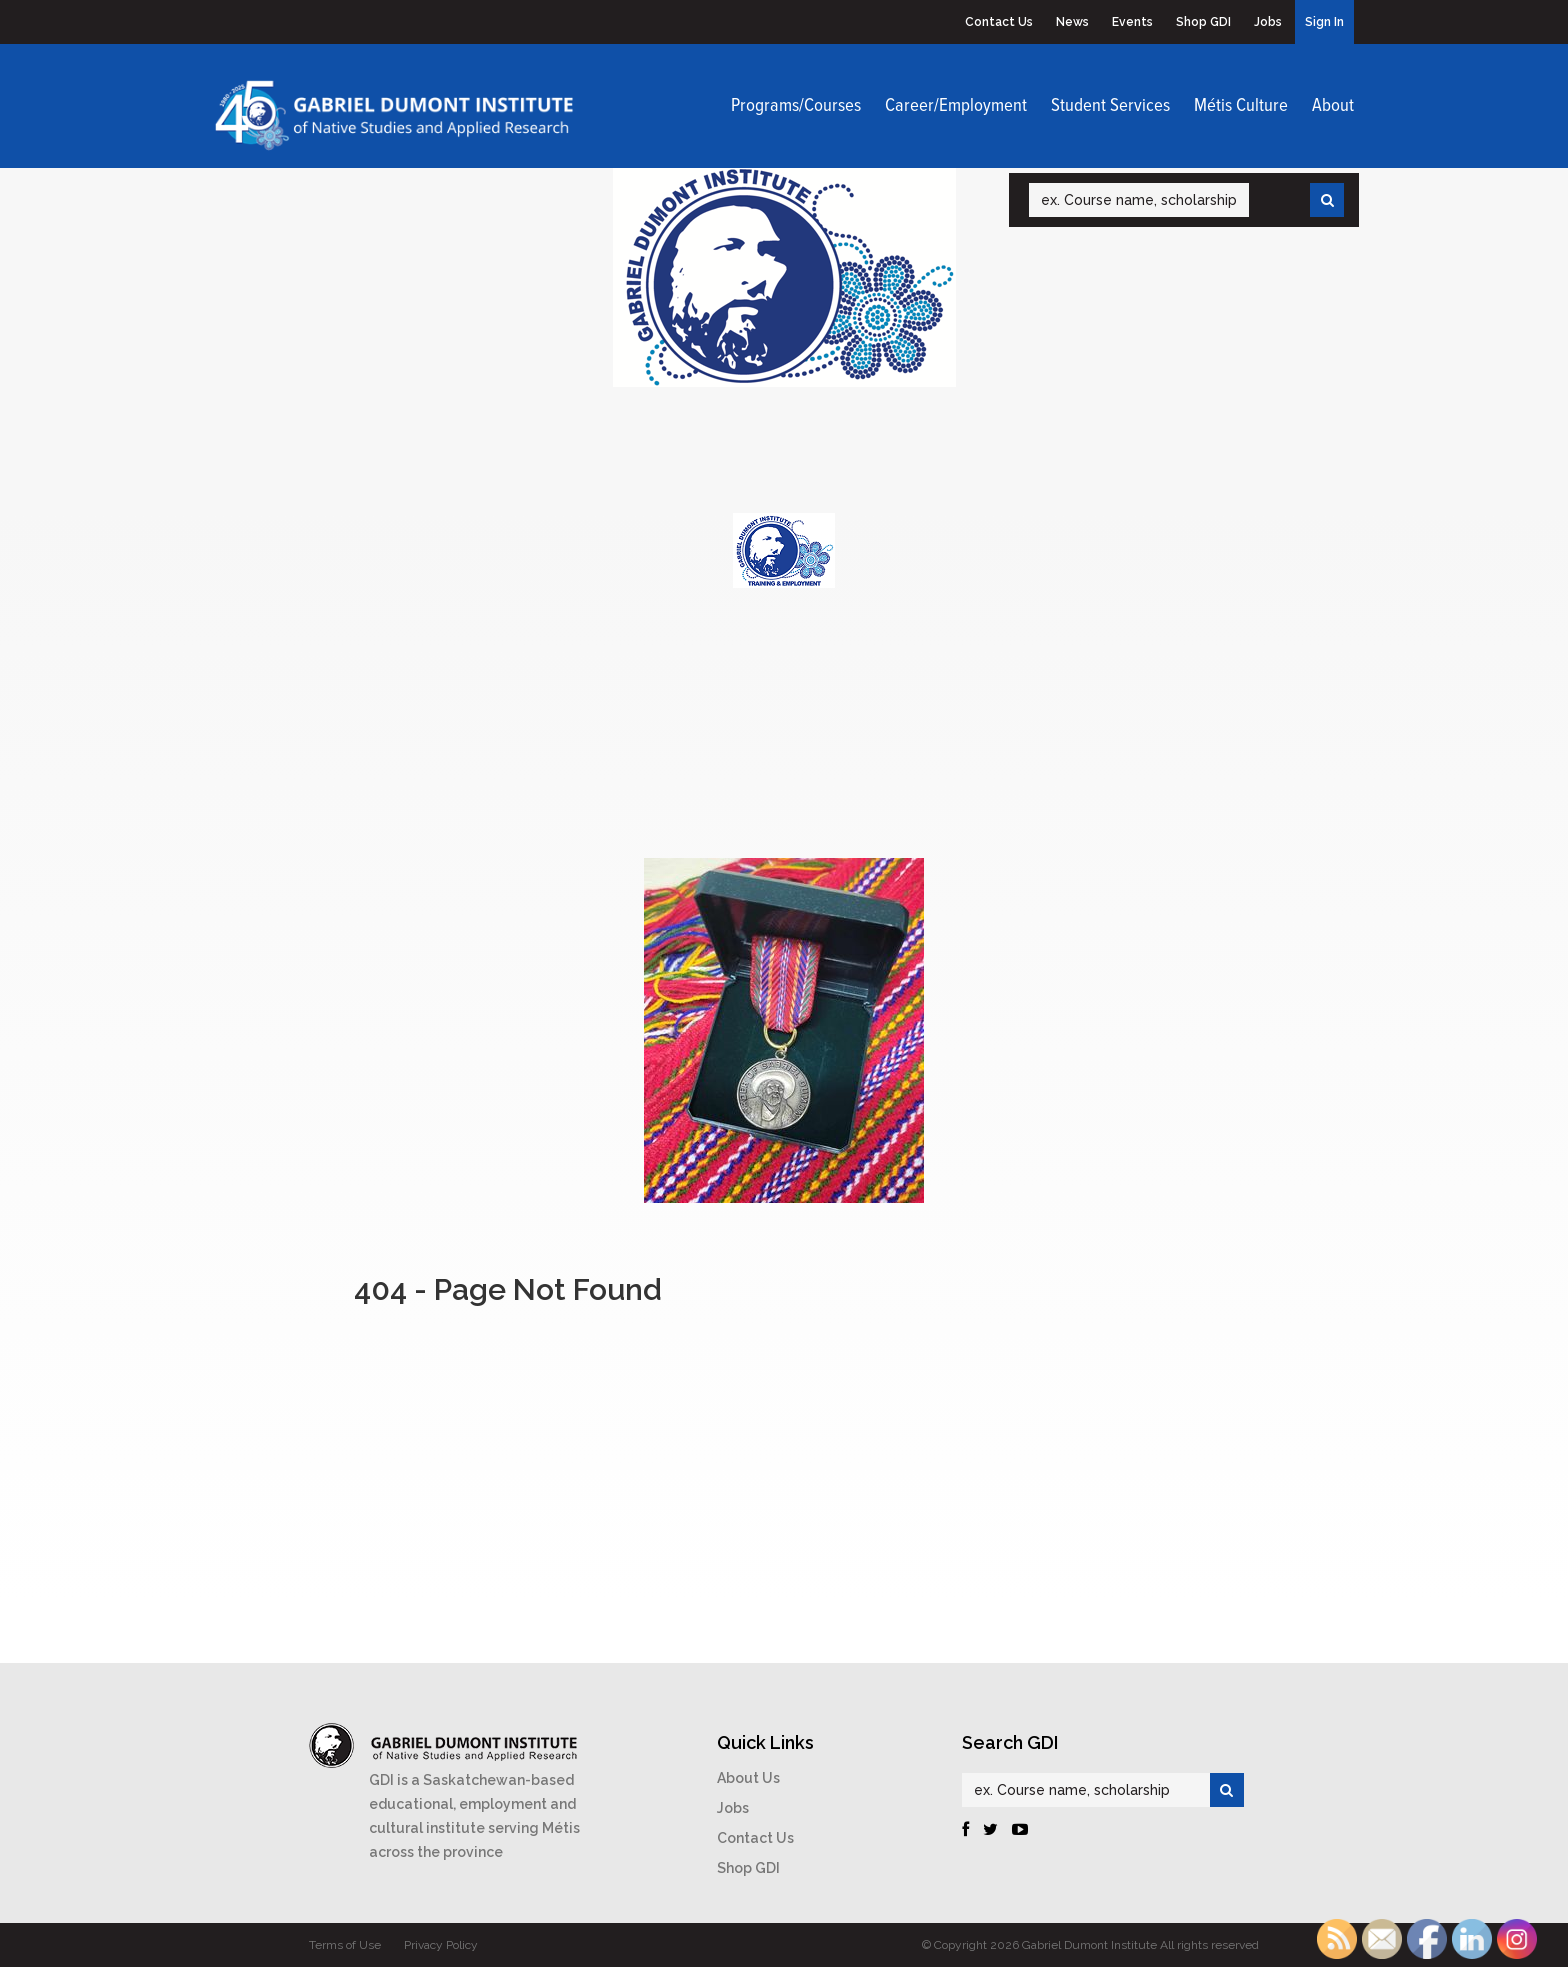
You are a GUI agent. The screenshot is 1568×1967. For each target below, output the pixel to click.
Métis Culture (1241, 106)
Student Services (1110, 106)
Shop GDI (1203, 22)
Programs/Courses (796, 106)
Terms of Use (345, 1945)
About (1333, 106)
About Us (748, 1778)
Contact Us (999, 22)
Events (1132, 22)
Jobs (1268, 22)
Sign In (1324, 22)
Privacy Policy (441, 1945)
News (1072, 22)
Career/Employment (956, 106)
